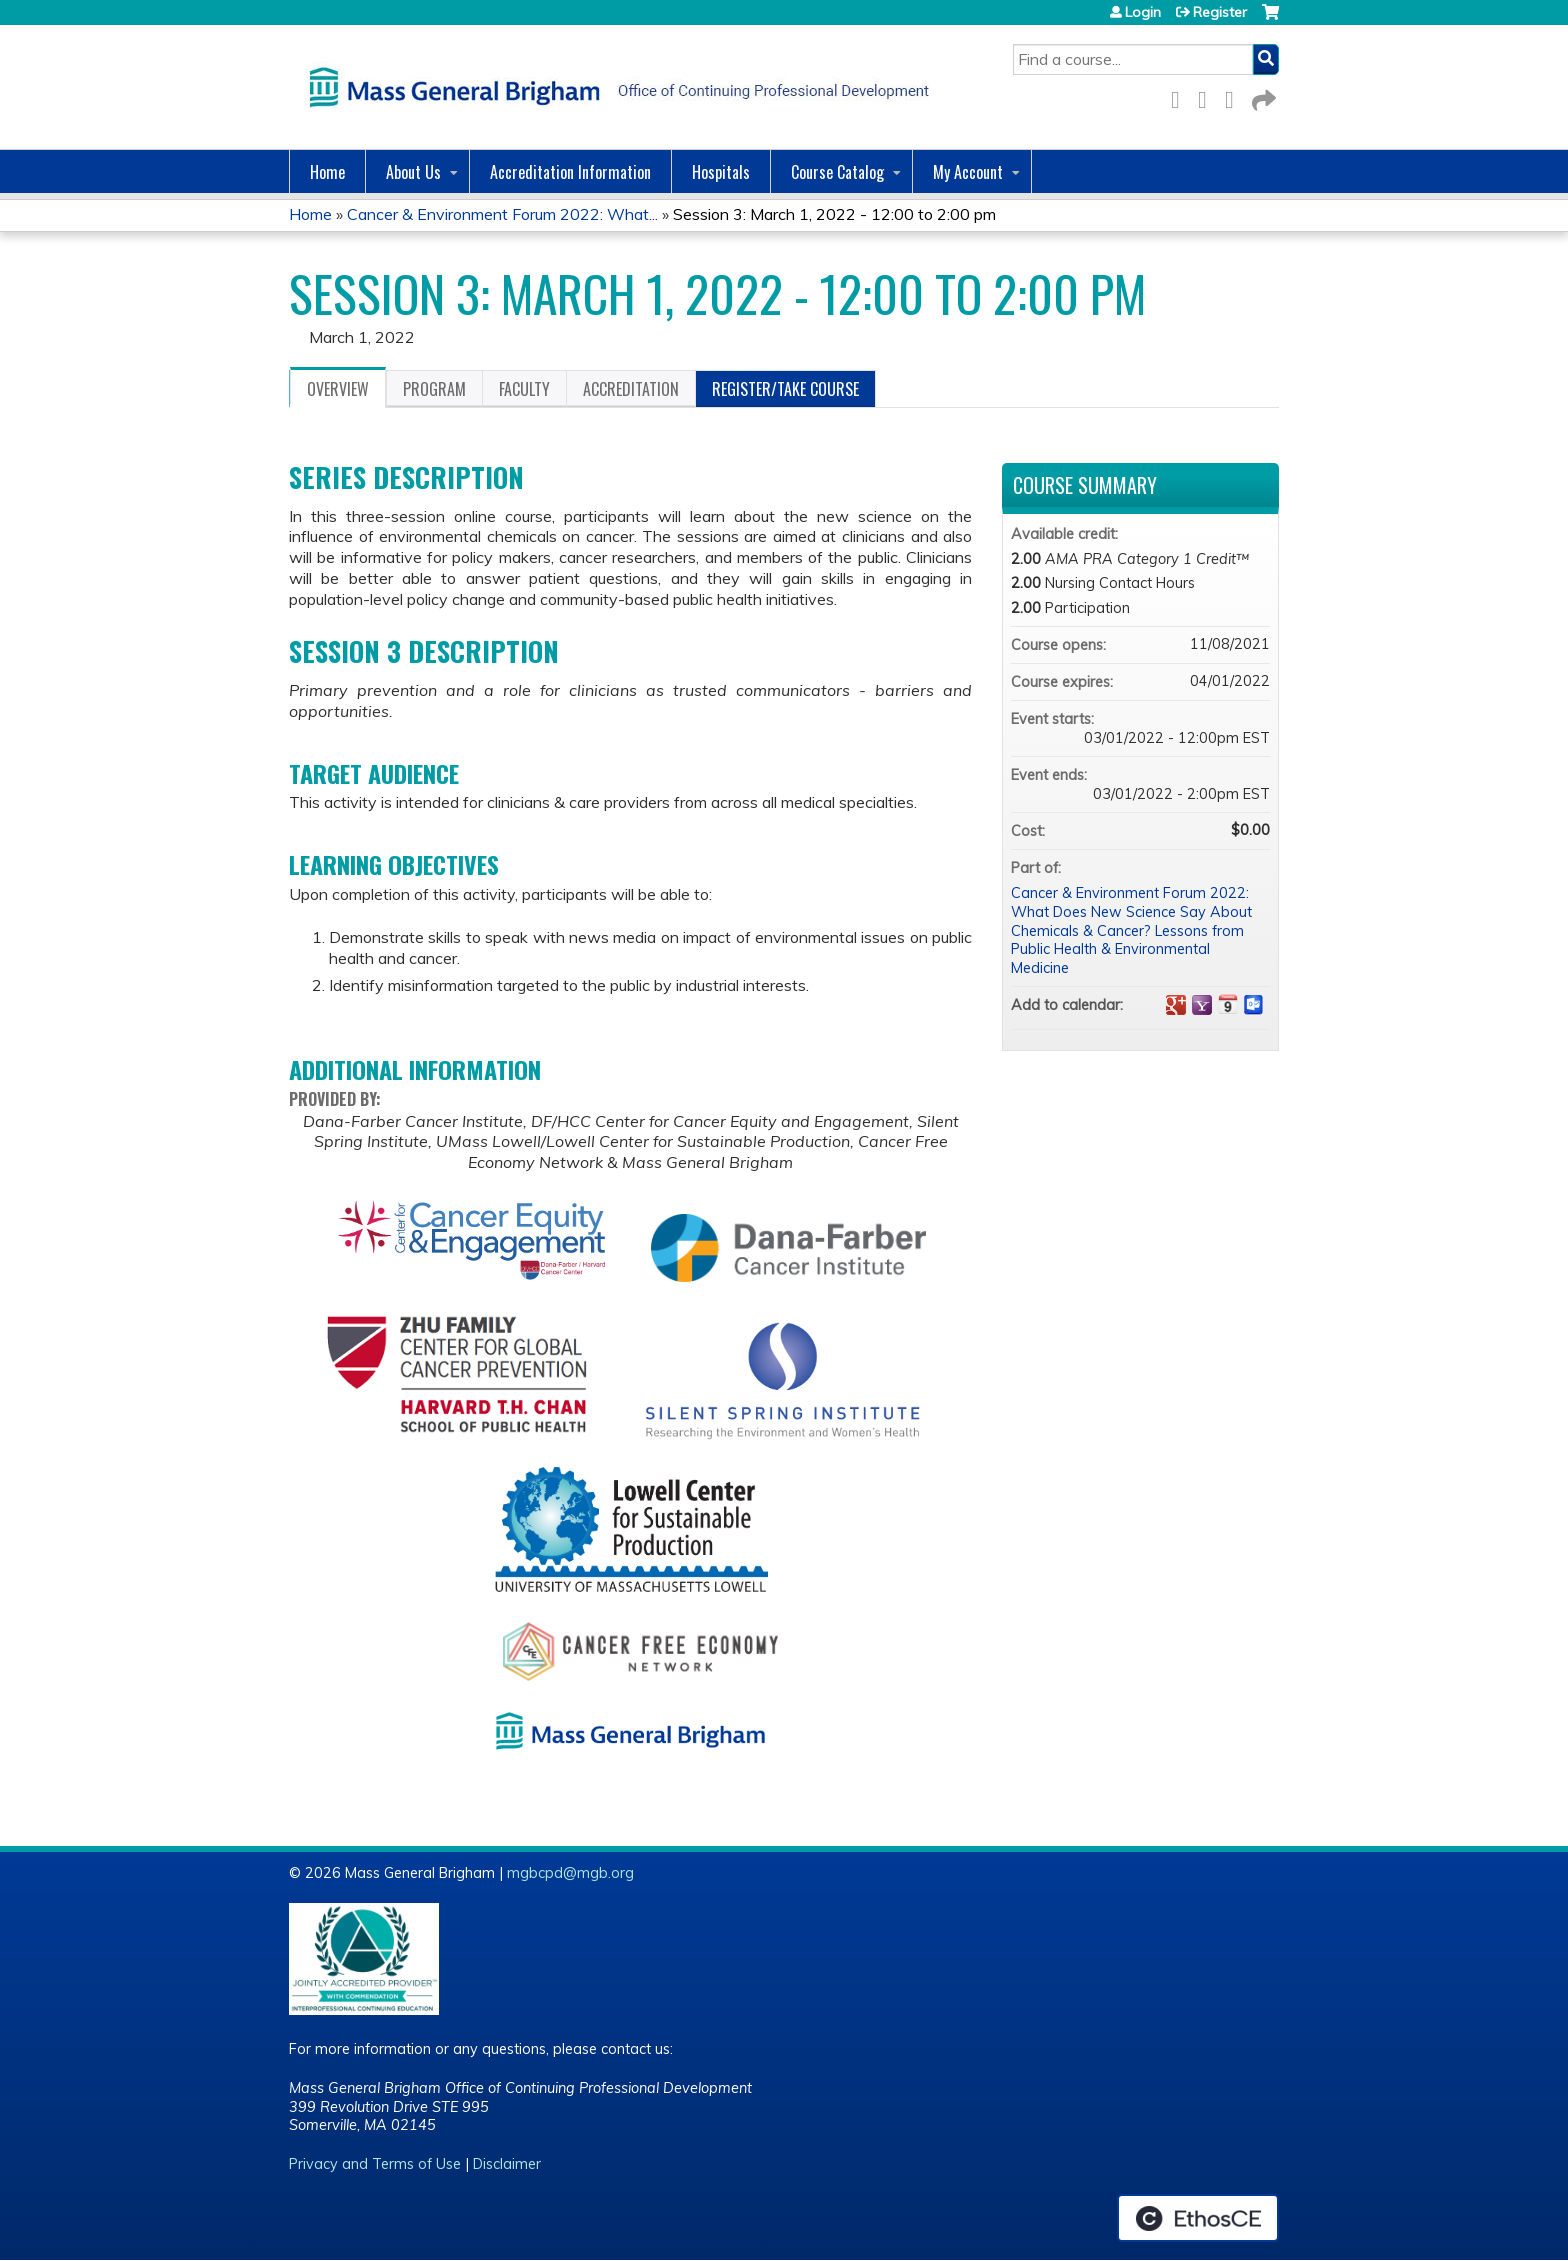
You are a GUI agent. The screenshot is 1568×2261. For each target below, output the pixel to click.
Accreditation (631, 389)
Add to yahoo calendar (1202, 1005)
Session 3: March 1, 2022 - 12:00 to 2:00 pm (834, 214)
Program (434, 389)
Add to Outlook (1254, 1005)
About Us (413, 172)
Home (327, 172)
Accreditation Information (570, 172)
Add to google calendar (1176, 1005)
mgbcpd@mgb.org (570, 1873)
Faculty (524, 389)
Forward (1262, 96)
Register (1220, 12)
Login (1143, 12)
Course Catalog (837, 172)
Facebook (1181, 96)
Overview (338, 389)
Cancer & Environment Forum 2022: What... (502, 214)
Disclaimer (507, 2164)
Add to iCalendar (1228, 1004)
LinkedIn (1235, 96)
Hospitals (721, 172)
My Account (968, 172)
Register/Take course (785, 389)
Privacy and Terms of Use (375, 2164)
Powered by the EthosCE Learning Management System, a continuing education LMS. (1198, 2218)
